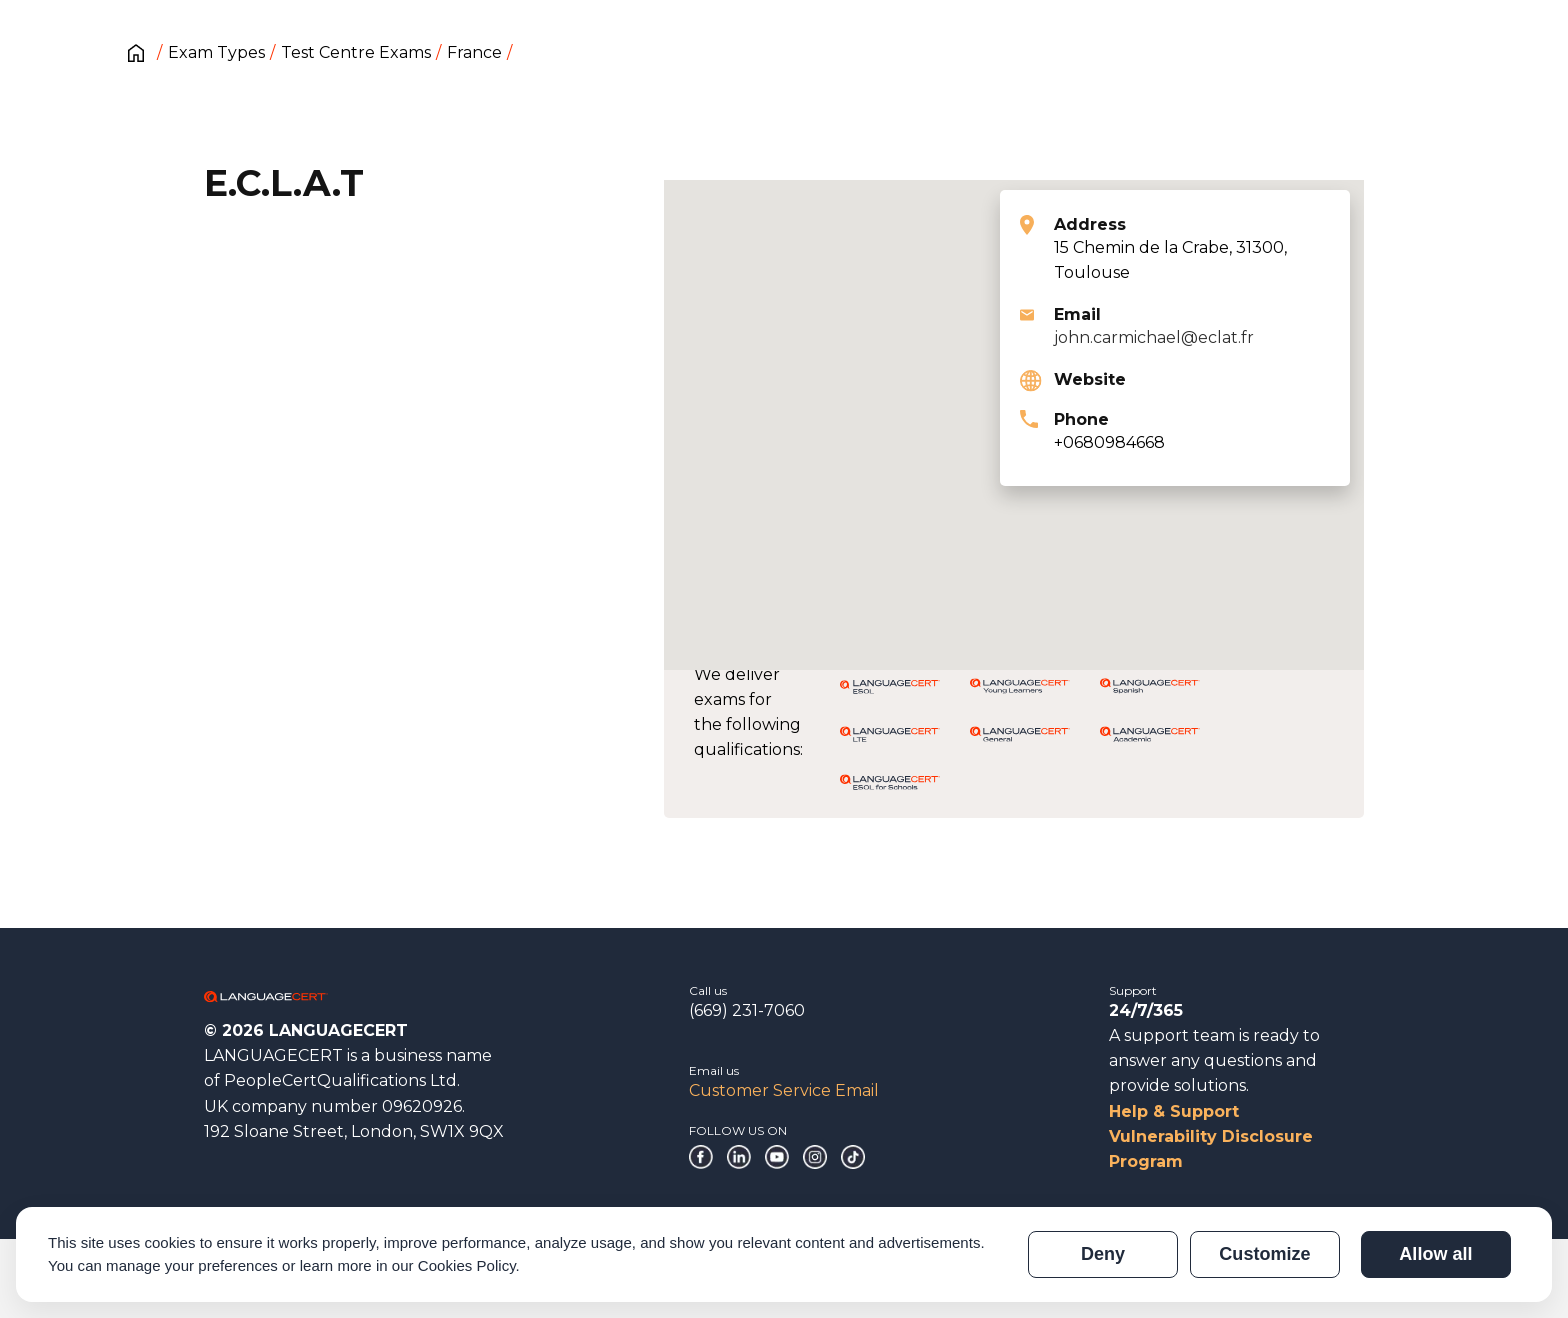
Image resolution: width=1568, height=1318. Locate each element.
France (474, 52)
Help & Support (1174, 1111)
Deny (1103, 1254)
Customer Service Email (784, 1090)
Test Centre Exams (356, 52)
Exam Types (216, 52)
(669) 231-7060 (747, 1010)
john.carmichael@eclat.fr (1154, 337)
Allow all (1435, 1254)
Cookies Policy (467, 1265)
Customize (1264, 1254)
